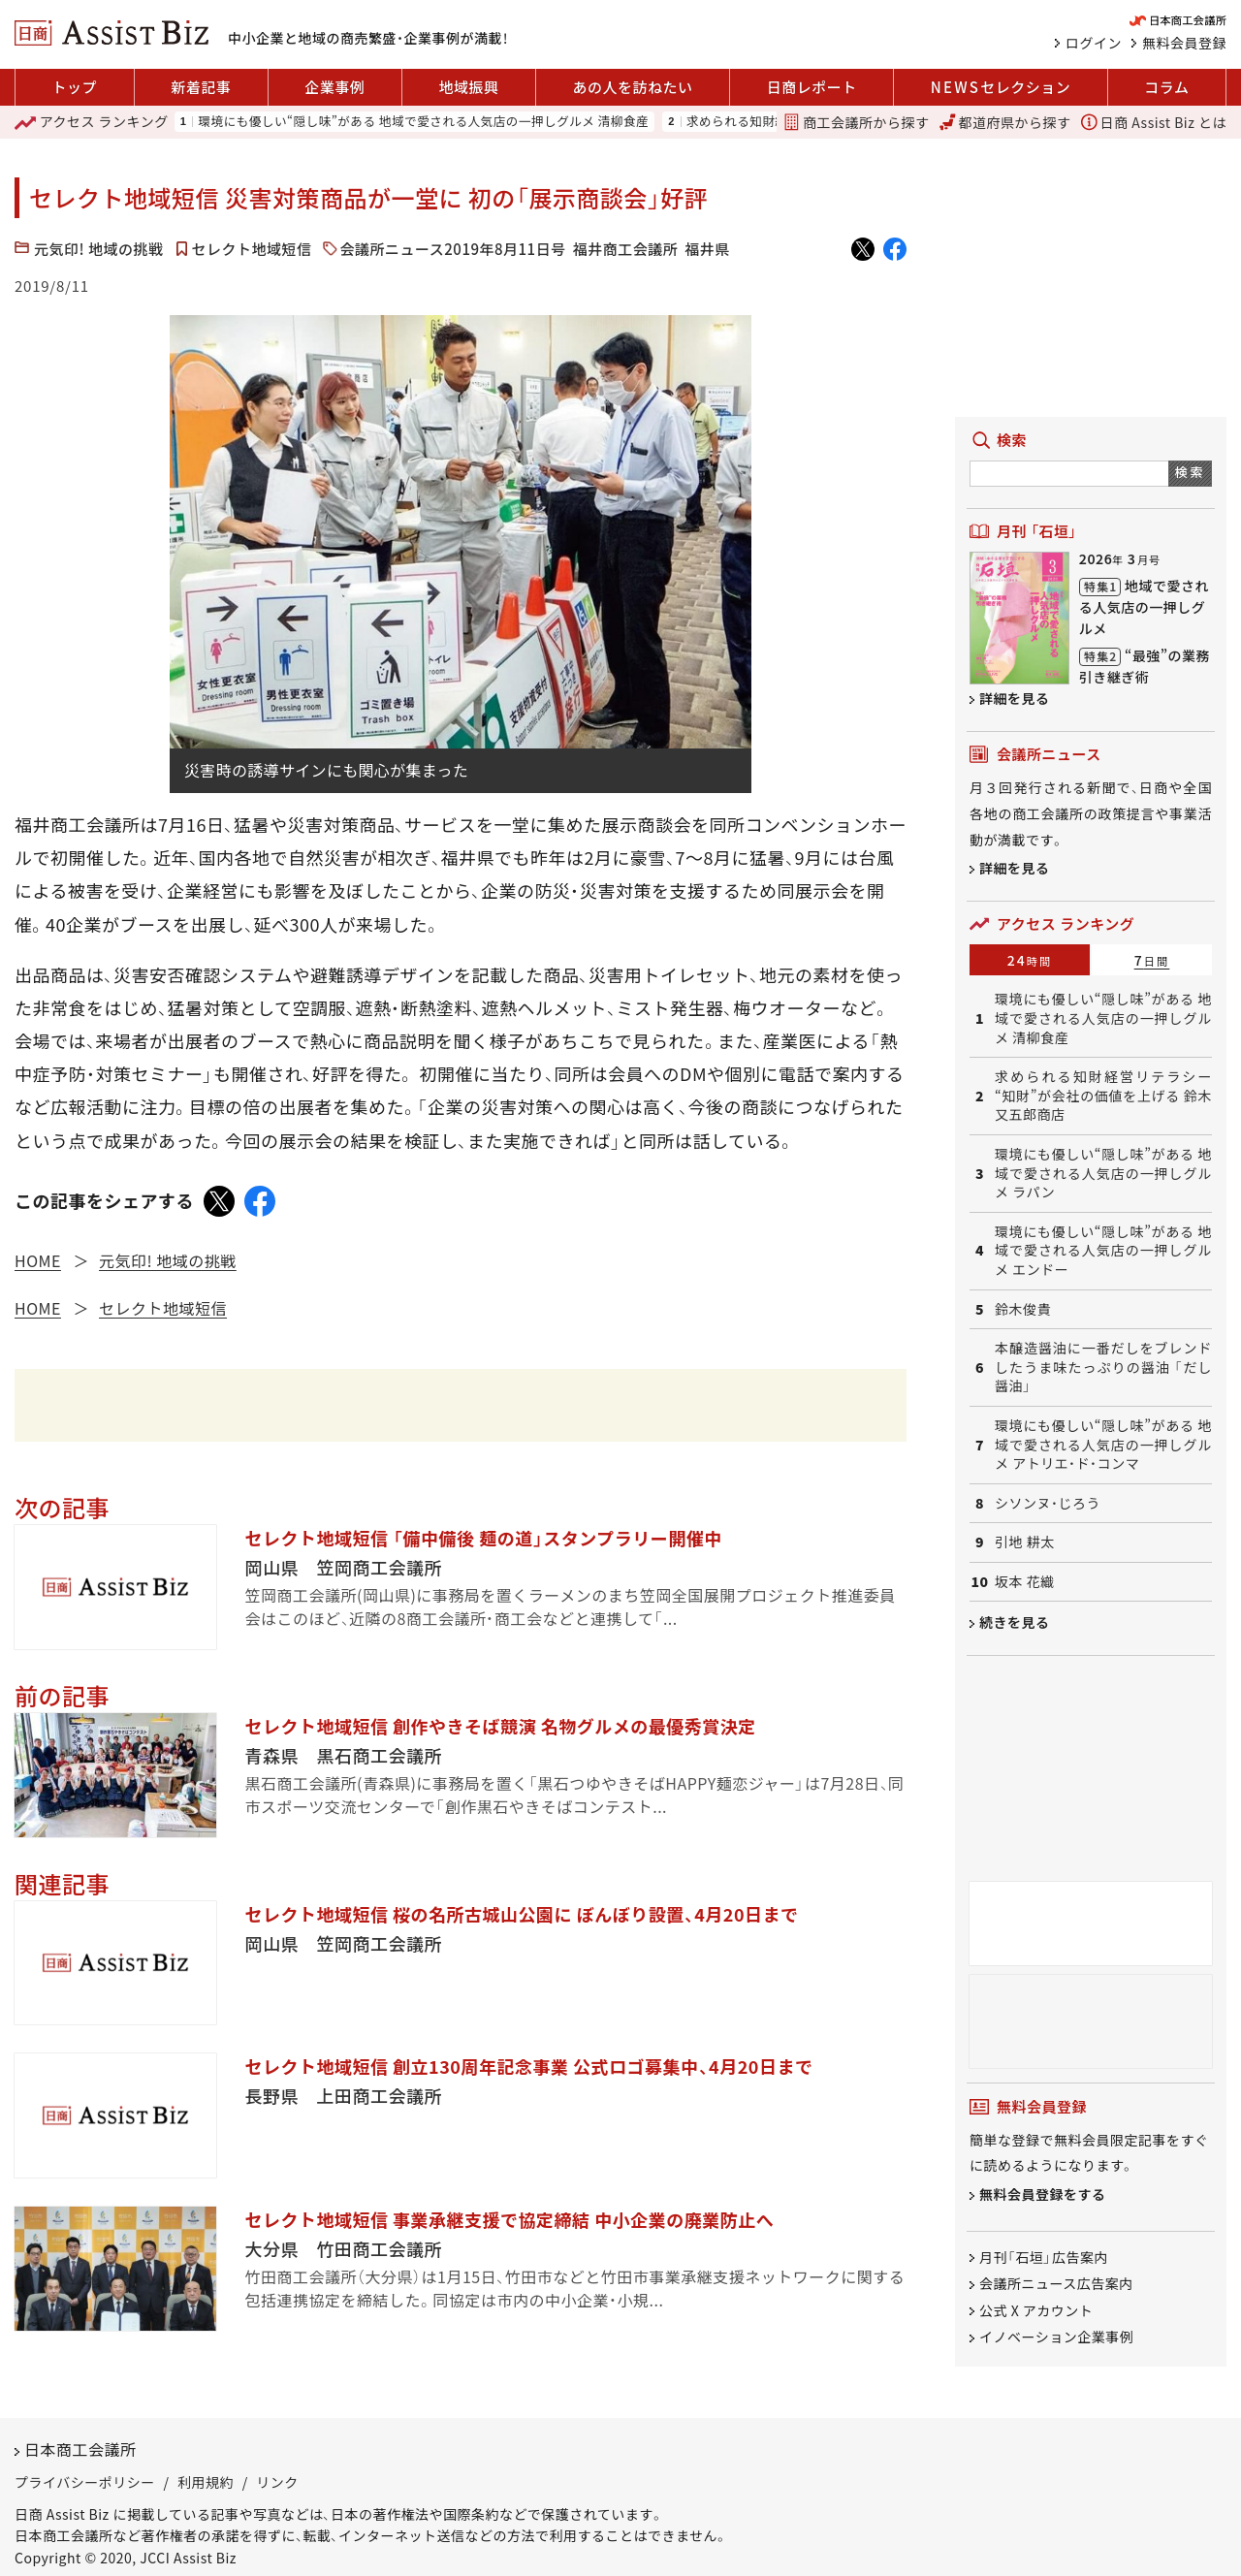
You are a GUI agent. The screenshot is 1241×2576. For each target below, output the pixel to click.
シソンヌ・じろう (1047, 1503)
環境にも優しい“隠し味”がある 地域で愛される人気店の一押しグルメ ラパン (1103, 1173)
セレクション (1000, 87)
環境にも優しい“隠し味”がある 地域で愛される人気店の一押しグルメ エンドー (1103, 1251)
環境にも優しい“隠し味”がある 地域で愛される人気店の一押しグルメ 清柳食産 (423, 121)
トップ (75, 87)
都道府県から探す (1005, 122)
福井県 (707, 249)
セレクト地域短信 (252, 249)
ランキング (92, 122)
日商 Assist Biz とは (1153, 122)
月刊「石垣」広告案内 (1043, 2257)
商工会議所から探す (856, 122)
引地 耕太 (1025, 1542)
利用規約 (205, 2482)
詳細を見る (1014, 698)
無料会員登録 (1184, 42)
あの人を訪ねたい (633, 87)
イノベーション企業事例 (1056, 2336)
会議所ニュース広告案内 (1056, 2284)
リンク (277, 2482)
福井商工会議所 (626, 249)
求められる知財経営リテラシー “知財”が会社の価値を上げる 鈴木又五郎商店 (1103, 1095)
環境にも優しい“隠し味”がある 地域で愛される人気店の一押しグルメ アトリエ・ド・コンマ (1103, 1444)
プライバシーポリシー (85, 2482)
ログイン (1094, 42)
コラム (1166, 87)
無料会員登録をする (1042, 2194)
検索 (1190, 471)
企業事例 (334, 87)
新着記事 (201, 87)
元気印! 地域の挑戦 (99, 249)
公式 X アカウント (1036, 2310)
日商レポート (812, 87)
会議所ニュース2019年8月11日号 (453, 249)
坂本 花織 (1025, 1582)
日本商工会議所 (80, 2449)
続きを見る (1014, 1622)
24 (1030, 960)
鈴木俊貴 (1023, 1309)
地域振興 (468, 87)
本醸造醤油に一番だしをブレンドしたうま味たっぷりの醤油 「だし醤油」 (1103, 1367)
